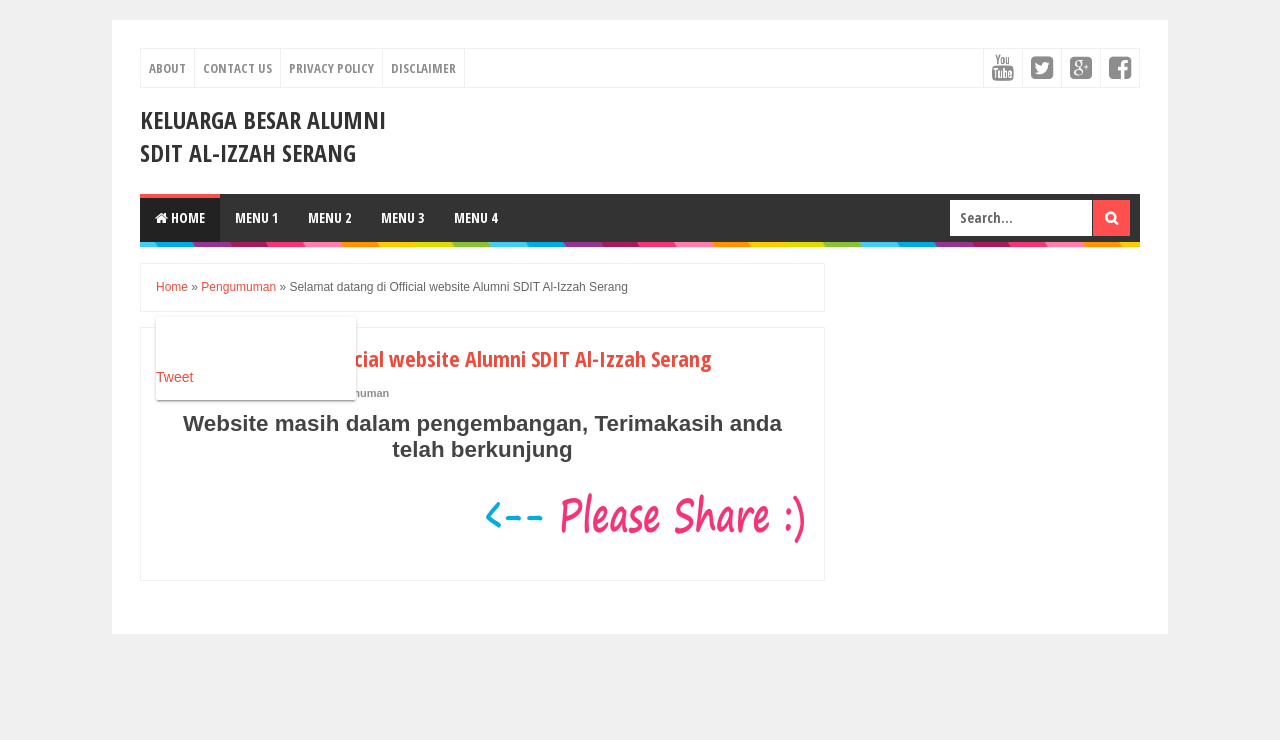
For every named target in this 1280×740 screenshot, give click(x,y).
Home (180, 217)
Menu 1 (256, 217)
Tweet (174, 377)
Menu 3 (402, 217)
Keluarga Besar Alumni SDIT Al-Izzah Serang (263, 136)
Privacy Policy (331, 68)
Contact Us (237, 68)
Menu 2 (329, 217)
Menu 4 (475, 217)
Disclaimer (423, 68)
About (167, 68)
